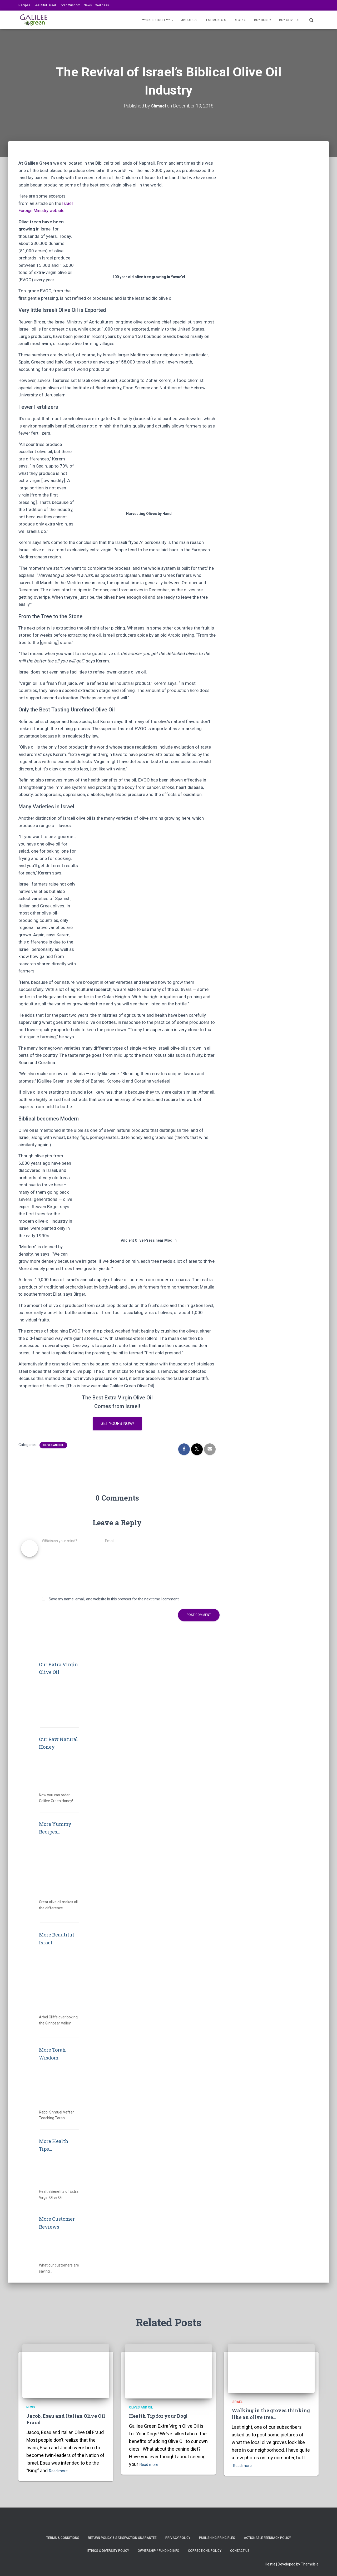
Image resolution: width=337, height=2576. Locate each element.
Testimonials (215, 20)
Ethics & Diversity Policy (108, 2551)
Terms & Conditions (62, 2538)
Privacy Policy (177, 2538)
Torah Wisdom (69, 5)
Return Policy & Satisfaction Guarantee (122, 2538)
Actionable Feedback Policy (267, 2538)
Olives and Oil (53, 1445)
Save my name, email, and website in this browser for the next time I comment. (114, 1599)
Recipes (24, 5)
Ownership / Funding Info (158, 2551)
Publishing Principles (217, 2538)
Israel (237, 2402)
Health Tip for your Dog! (158, 2416)
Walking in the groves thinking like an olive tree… (271, 2413)
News (88, 5)
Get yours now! (117, 1423)
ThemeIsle (310, 2564)
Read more (60, 2471)
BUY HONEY (262, 20)
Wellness (102, 5)
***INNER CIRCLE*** (157, 20)
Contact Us (240, 2551)
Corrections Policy (204, 2551)
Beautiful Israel (45, 5)
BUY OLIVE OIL (289, 20)
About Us (188, 20)
